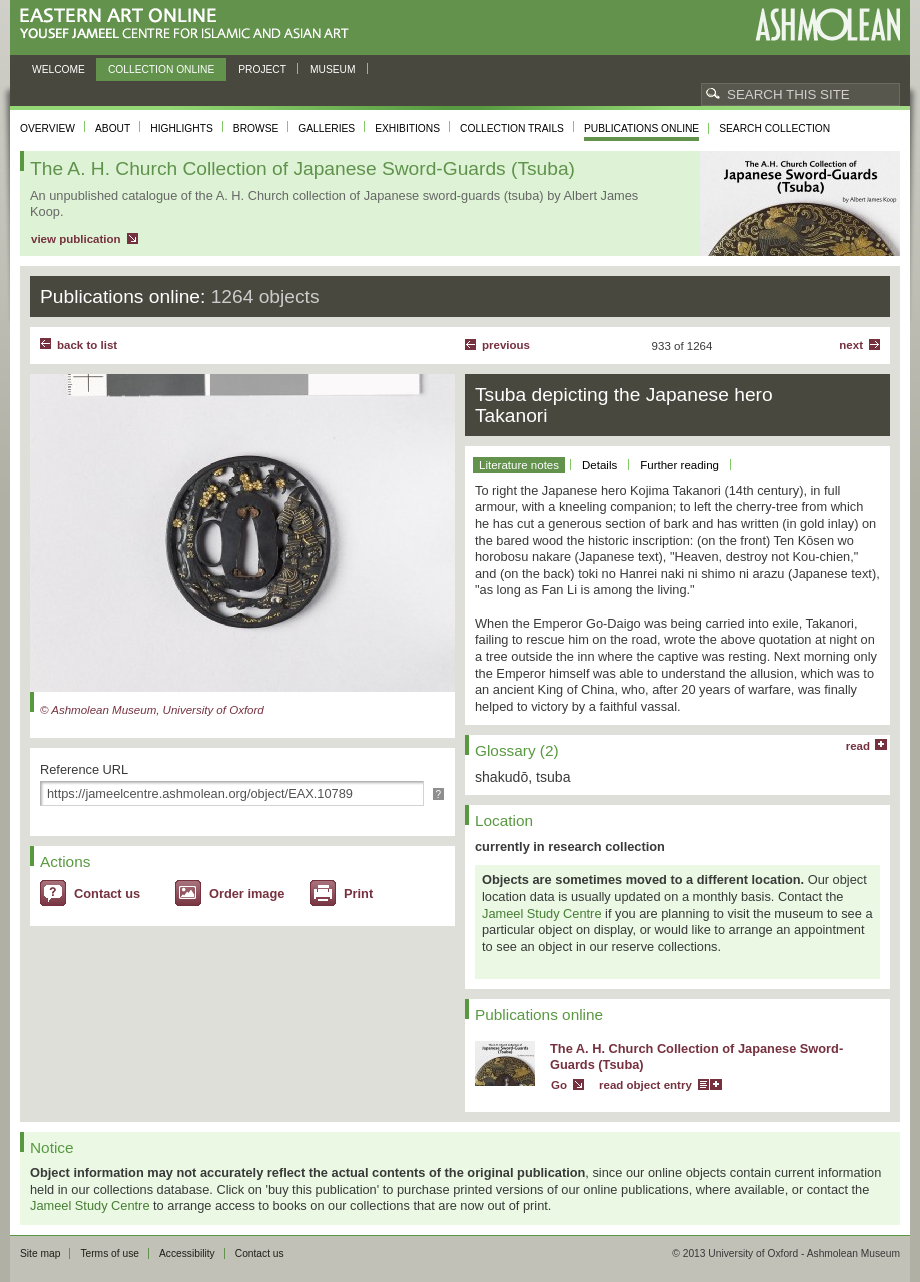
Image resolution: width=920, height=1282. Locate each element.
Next (851, 345)
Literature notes (519, 465)
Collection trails (512, 128)
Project (262, 69)
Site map (40, 1253)
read (858, 746)
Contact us (107, 893)
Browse (256, 128)
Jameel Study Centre (542, 913)
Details (599, 465)
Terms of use (109, 1253)
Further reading (679, 465)
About (112, 128)
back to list (87, 345)
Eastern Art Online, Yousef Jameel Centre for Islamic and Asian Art (189, 24)
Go (559, 1085)
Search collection (774, 128)
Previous (506, 345)
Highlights (181, 128)
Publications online (641, 128)
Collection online (161, 69)
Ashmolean (827, 24)
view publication (76, 239)
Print (358, 893)
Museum (333, 69)
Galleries (326, 128)
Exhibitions (407, 128)
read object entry (645, 1085)
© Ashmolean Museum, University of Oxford (152, 710)
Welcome (58, 69)
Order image (246, 893)
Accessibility (187, 1253)
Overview (47, 128)
